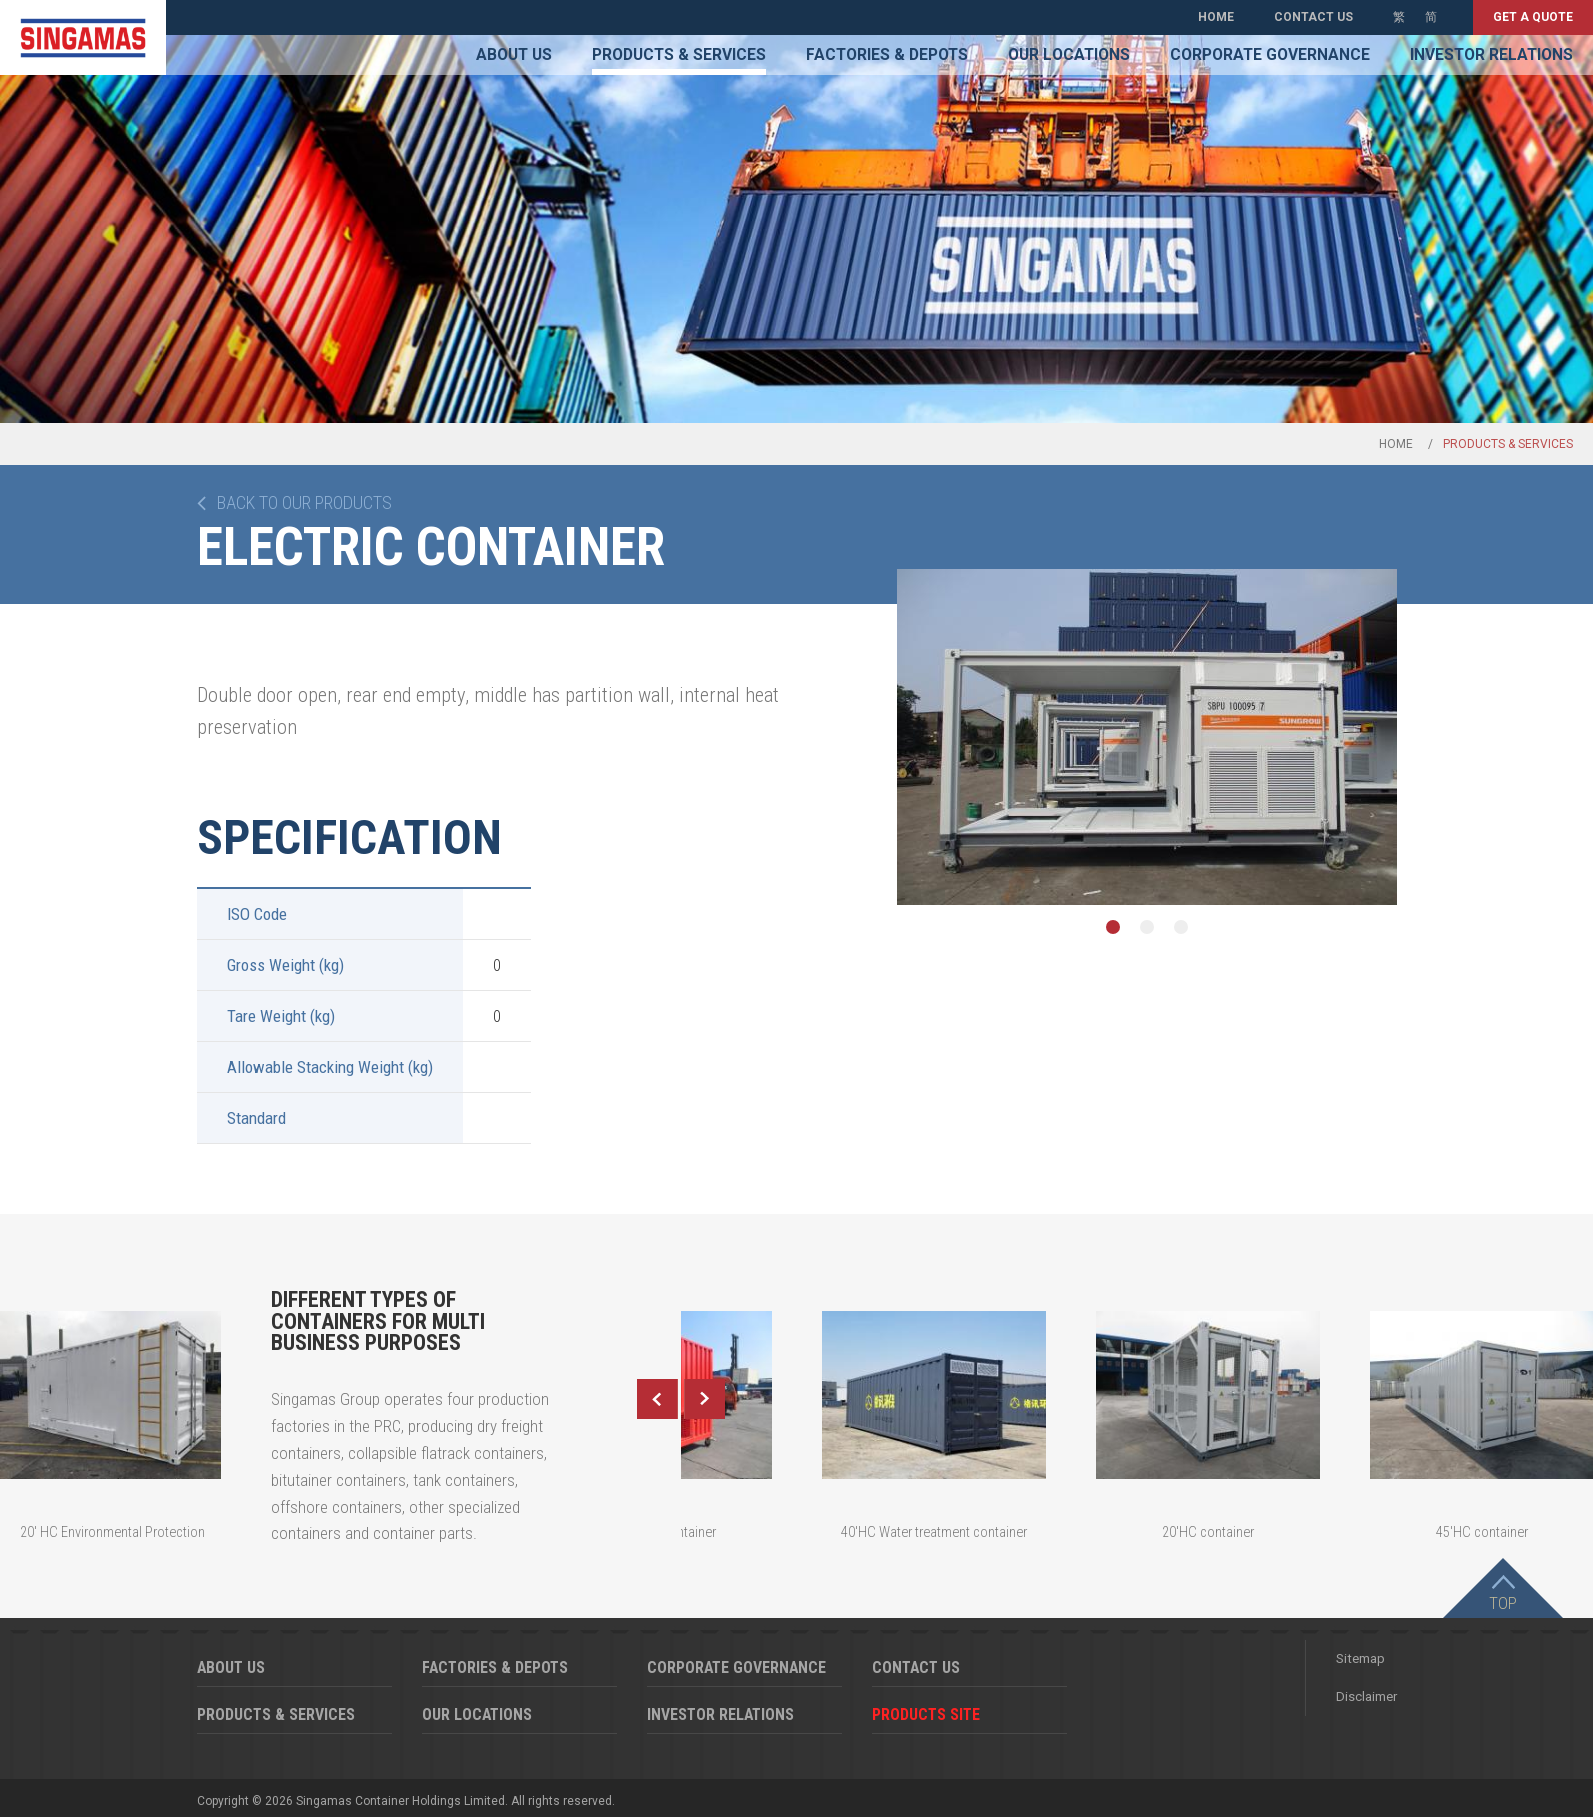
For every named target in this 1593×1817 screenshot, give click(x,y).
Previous (657, 1399)
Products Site (926, 1714)
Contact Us (1313, 17)
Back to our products (304, 503)
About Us (514, 55)
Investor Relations (1491, 55)
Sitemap (1360, 1658)
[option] (1147, 737)
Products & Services (679, 55)
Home (1216, 17)
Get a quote (1533, 17)
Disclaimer (1366, 1696)
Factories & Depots (887, 55)
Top (1503, 1603)
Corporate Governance (1270, 55)
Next (705, 1399)
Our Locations (1069, 55)
